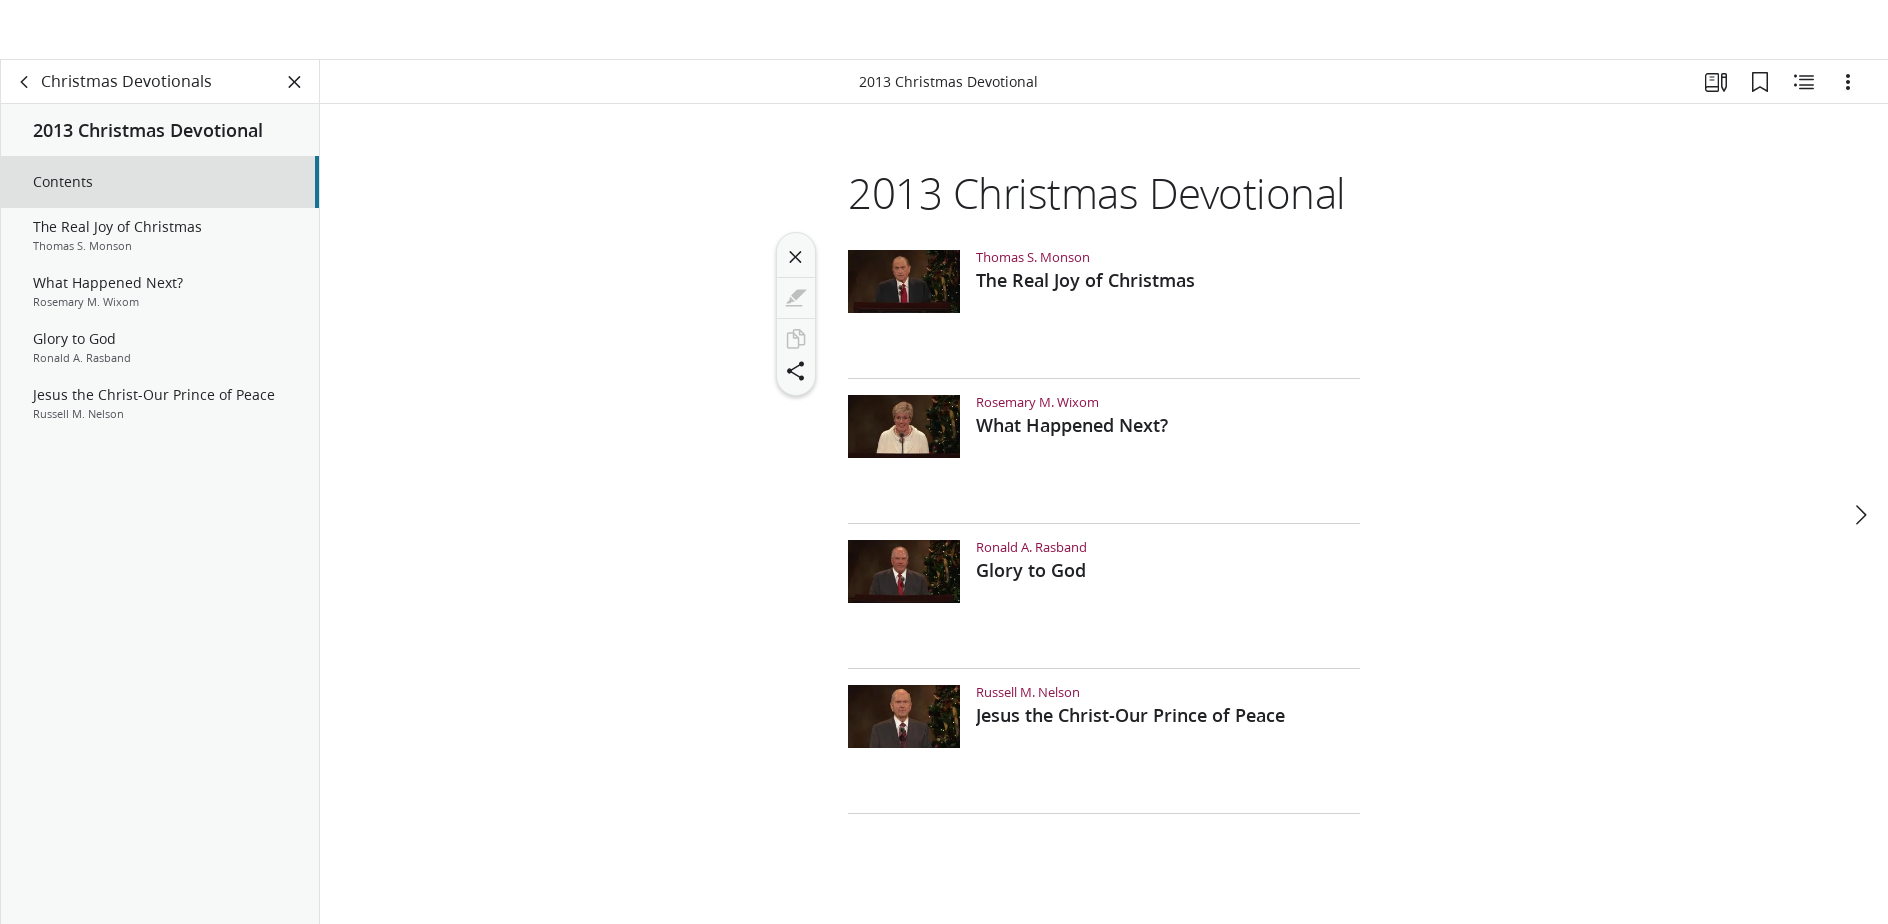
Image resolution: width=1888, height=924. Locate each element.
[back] (25, 96)
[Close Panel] (295, 96)
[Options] (1848, 96)
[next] (1860, 482)
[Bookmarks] (1760, 96)
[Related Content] (1804, 96)
